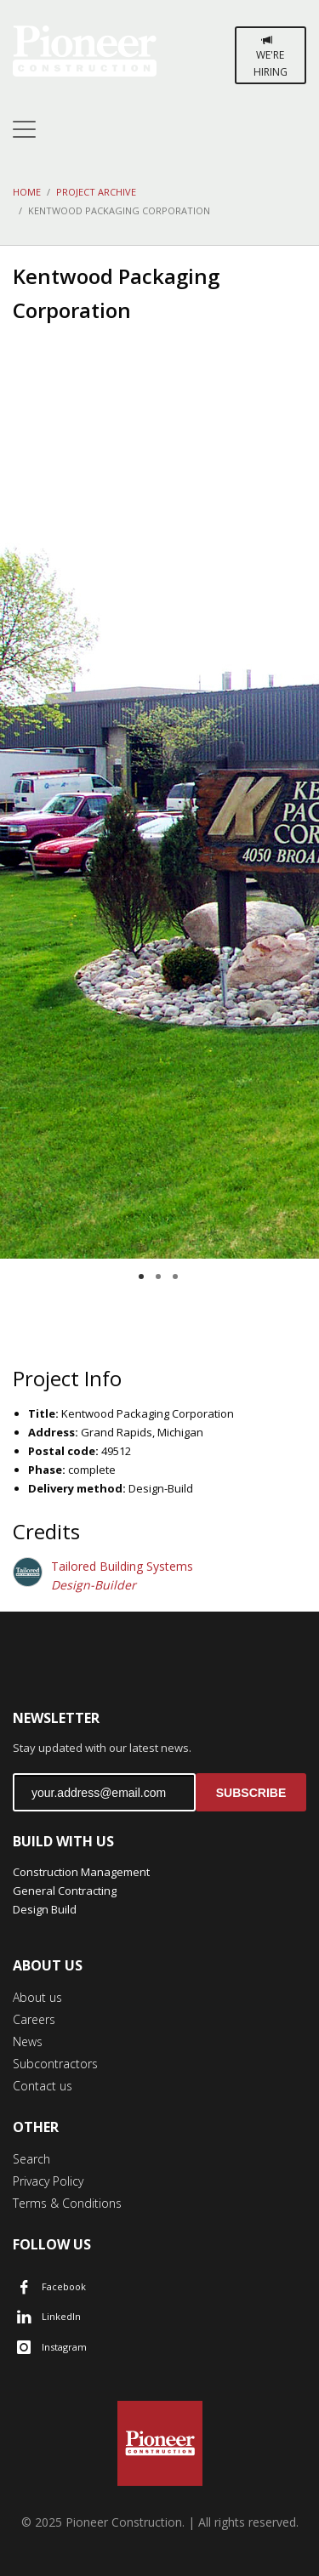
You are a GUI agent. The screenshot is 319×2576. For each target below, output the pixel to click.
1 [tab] (141, 1276)
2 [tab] (158, 1276)
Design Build (45, 1909)
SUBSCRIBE (251, 1793)
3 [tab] (175, 1276)
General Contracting (65, 1890)
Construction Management (81, 1871)
